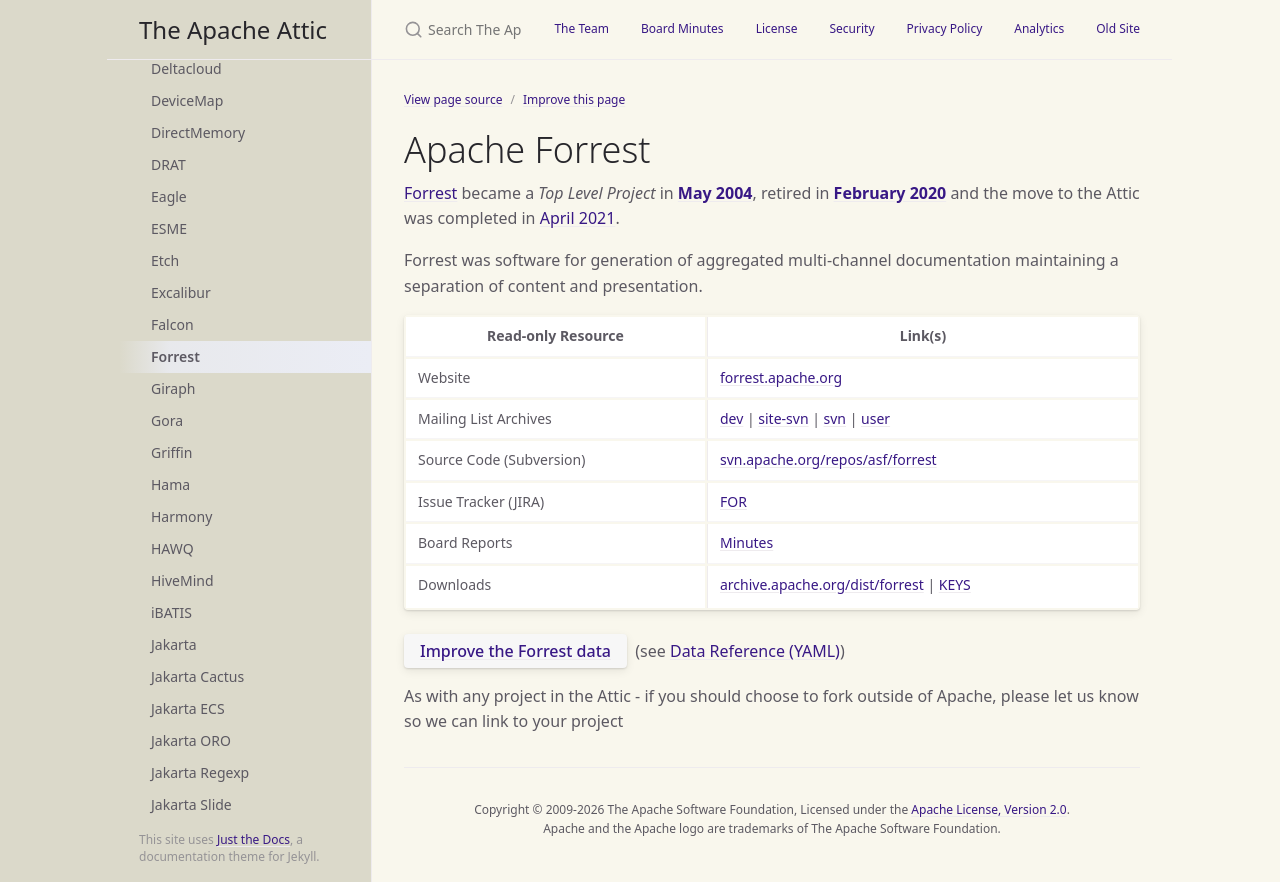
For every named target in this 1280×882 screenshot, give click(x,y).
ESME (169, 228)
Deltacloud (186, 68)
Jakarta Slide (191, 804)
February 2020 (890, 193)
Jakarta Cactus (197, 676)
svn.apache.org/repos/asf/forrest (828, 459)
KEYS (955, 584)
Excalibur (181, 292)
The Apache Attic (233, 29)
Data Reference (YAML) (755, 651)
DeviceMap (187, 100)
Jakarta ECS (188, 708)
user (875, 418)
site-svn (783, 418)
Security (851, 28)
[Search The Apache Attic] (455, 29)
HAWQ (172, 548)
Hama (170, 484)
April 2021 (578, 218)
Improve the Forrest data (515, 651)
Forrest (175, 356)
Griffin (171, 452)
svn (835, 418)
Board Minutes (682, 28)
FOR (733, 501)
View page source (453, 99)
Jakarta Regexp (200, 772)
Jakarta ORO (191, 740)
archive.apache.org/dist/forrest (822, 584)
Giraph (173, 388)
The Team (581, 28)
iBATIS (171, 612)
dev (731, 418)
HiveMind (182, 580)
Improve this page (574, 99)
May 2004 (715, 193)
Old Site (1118, 28)
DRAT (168, 164)
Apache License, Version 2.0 (988, 809)
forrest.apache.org (781, 377)
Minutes (746, 542)
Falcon (172, 324)
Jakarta (174, 644)
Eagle (169, 196)
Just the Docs (253, 839)
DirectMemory (198, 132)
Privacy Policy (945, 28)
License (777, 28)
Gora (167, 420)
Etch (165, 260)
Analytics (1039, 28)
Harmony (181, 516)
